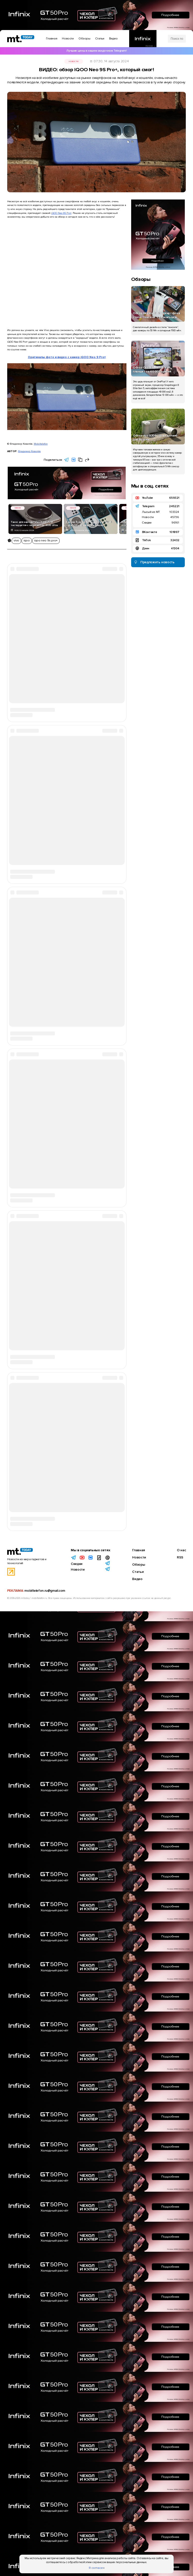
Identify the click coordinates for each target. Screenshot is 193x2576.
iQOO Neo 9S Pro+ (61, 213)
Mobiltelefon (41, 443)
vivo (16, 540)
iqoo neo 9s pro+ (46, 540)
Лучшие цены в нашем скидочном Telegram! (96, 51)
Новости (73, 61)
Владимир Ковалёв (29, 451)
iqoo (27, 540)
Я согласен (97, 2568)
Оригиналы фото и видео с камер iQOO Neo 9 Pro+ (67, 357)
